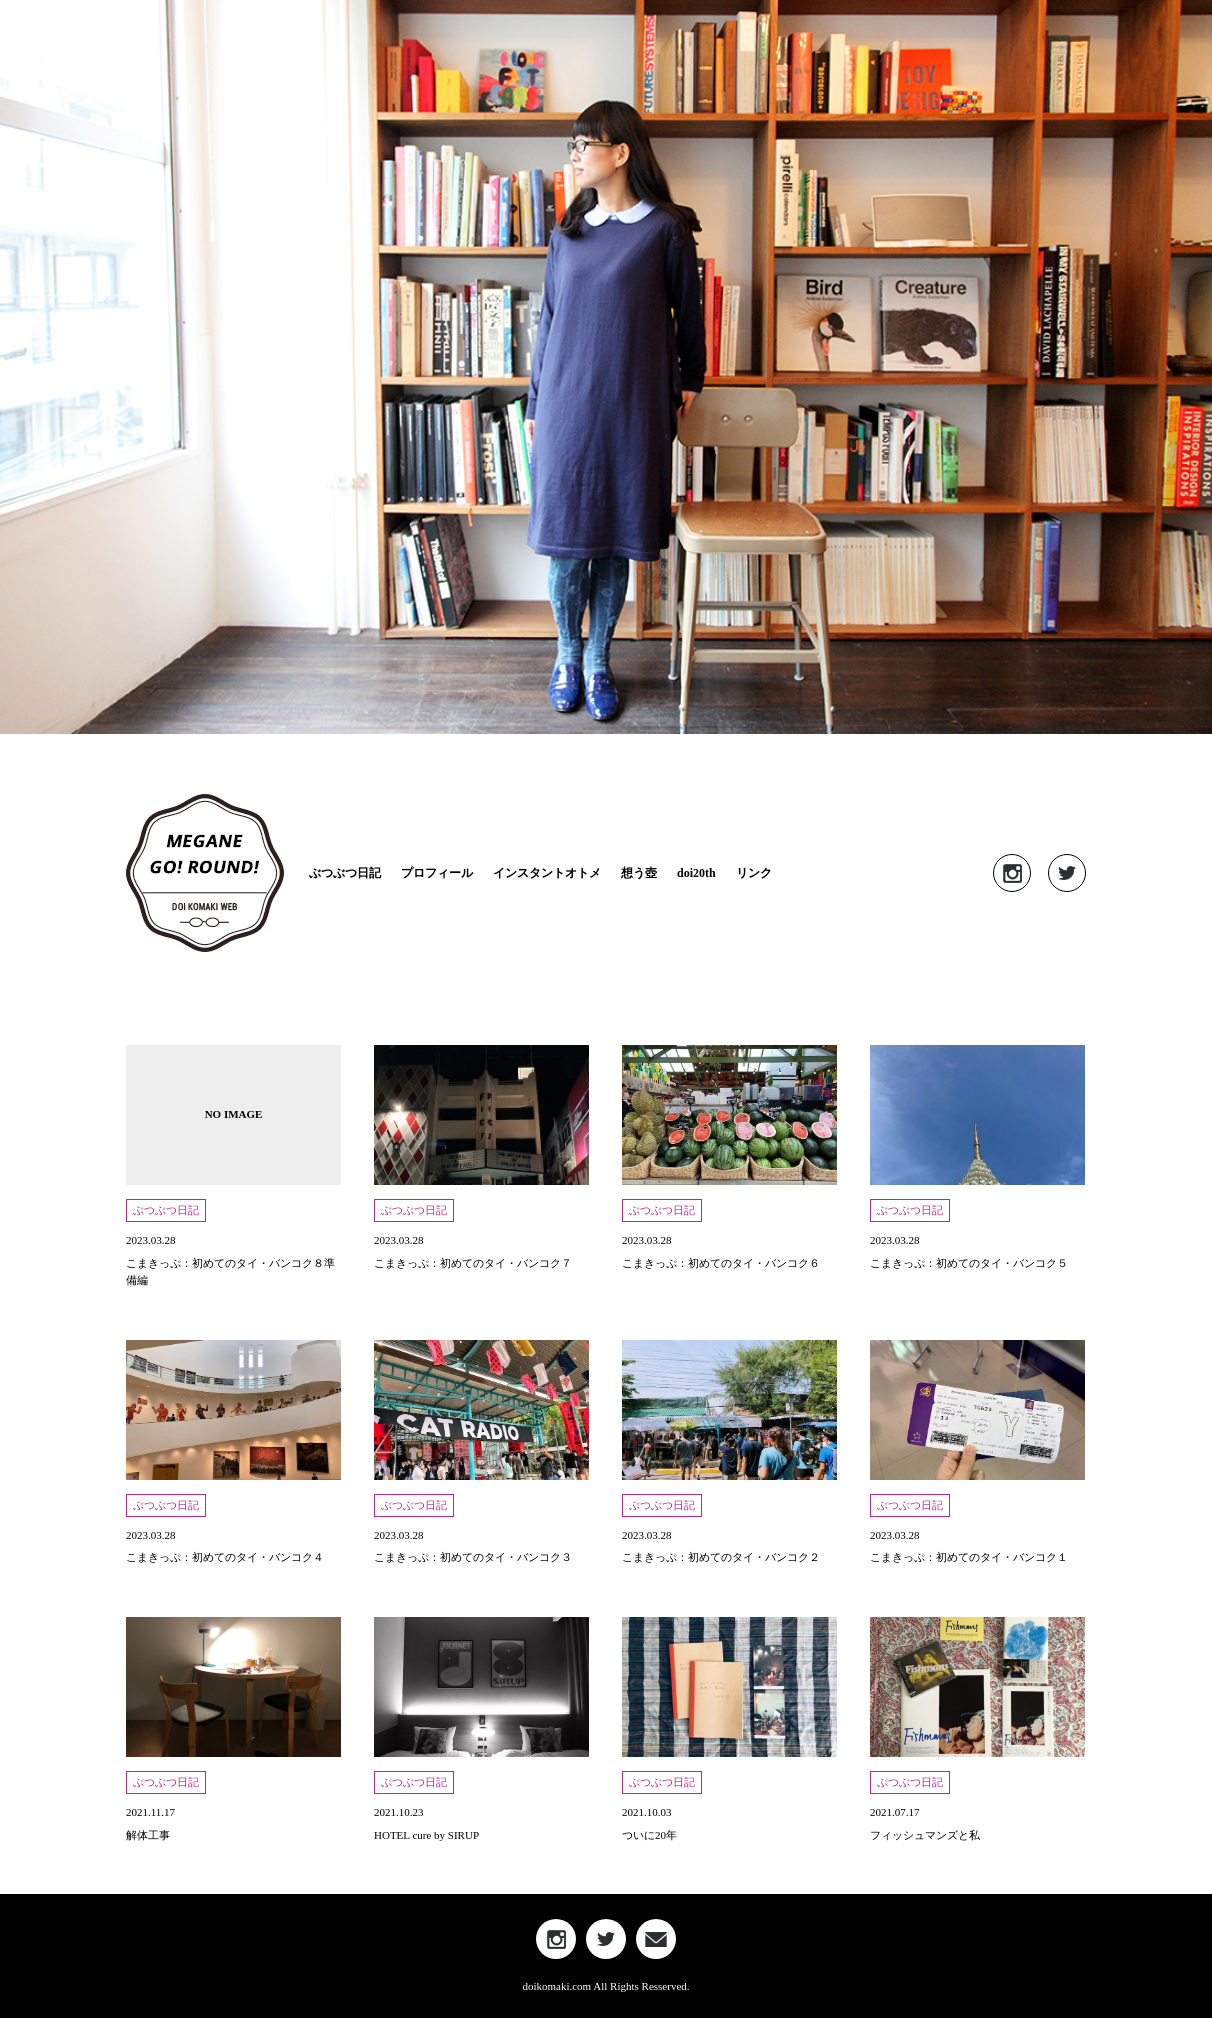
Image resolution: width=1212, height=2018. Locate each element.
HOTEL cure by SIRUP (426, 1835)
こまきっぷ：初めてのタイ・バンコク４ (225, 1557)
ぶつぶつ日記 (345, 873)
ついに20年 (649, 1835)
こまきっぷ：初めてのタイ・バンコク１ (969, 1557)
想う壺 (639, 873)
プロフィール (437, 873)
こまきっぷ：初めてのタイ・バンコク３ (473, 1557)
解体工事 (148, 1835)
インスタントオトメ (547, 873)
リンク (754, 873)
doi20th (696, 873)
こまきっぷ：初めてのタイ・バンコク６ (721, 1263)
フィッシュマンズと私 (925, 1835)
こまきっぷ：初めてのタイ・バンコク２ (721, 1557)
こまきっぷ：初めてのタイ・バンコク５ (969, 1263)
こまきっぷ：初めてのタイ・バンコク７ (473, 1263)
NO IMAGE (234, 1114)
